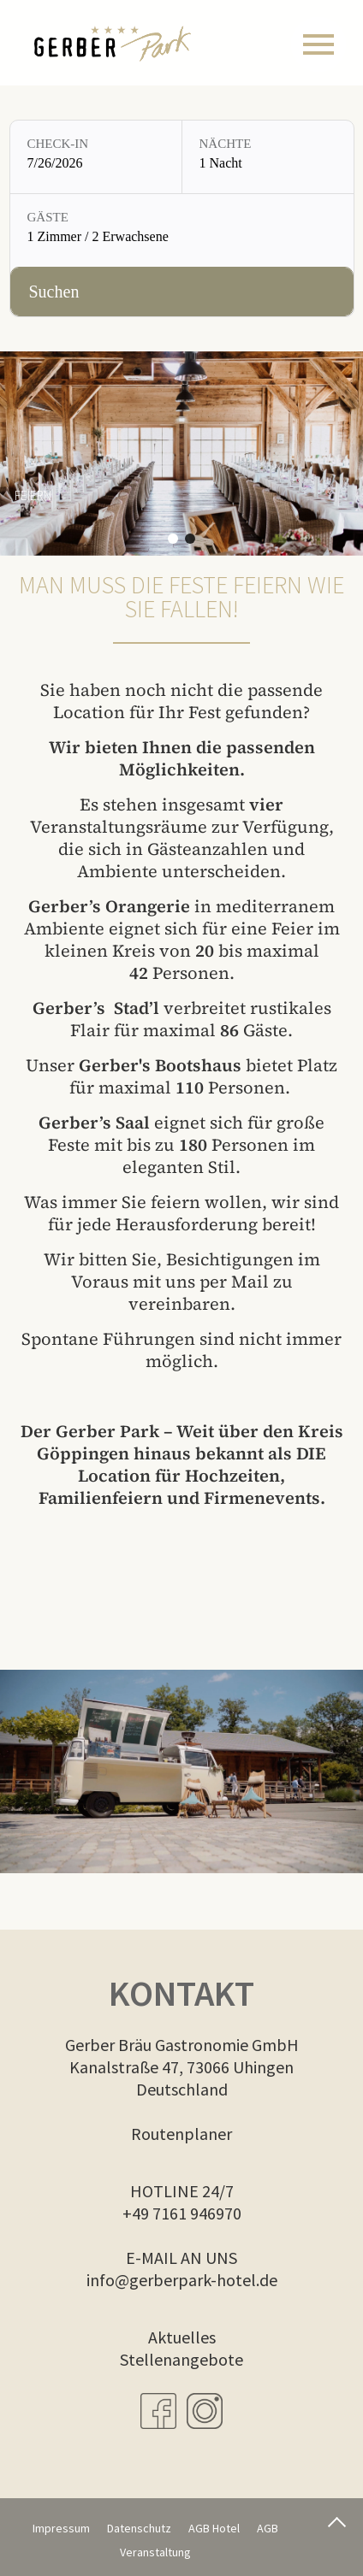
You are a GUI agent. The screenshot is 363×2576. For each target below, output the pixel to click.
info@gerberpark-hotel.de (181, 2279)
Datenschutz (139, 2528)
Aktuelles (182, 2337)
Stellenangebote (181, 2359)
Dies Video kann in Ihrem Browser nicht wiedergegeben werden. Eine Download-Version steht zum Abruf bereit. (181, 1772)
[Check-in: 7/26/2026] (96, 157)
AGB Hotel (214, 2528)
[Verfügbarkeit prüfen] (182, 291)
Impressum (61, 2528)
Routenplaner (181, 2133)
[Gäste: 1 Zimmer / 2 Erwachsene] (182, 230)
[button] (173, 538)
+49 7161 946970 (181, 2213)
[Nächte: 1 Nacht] (268, 157)
